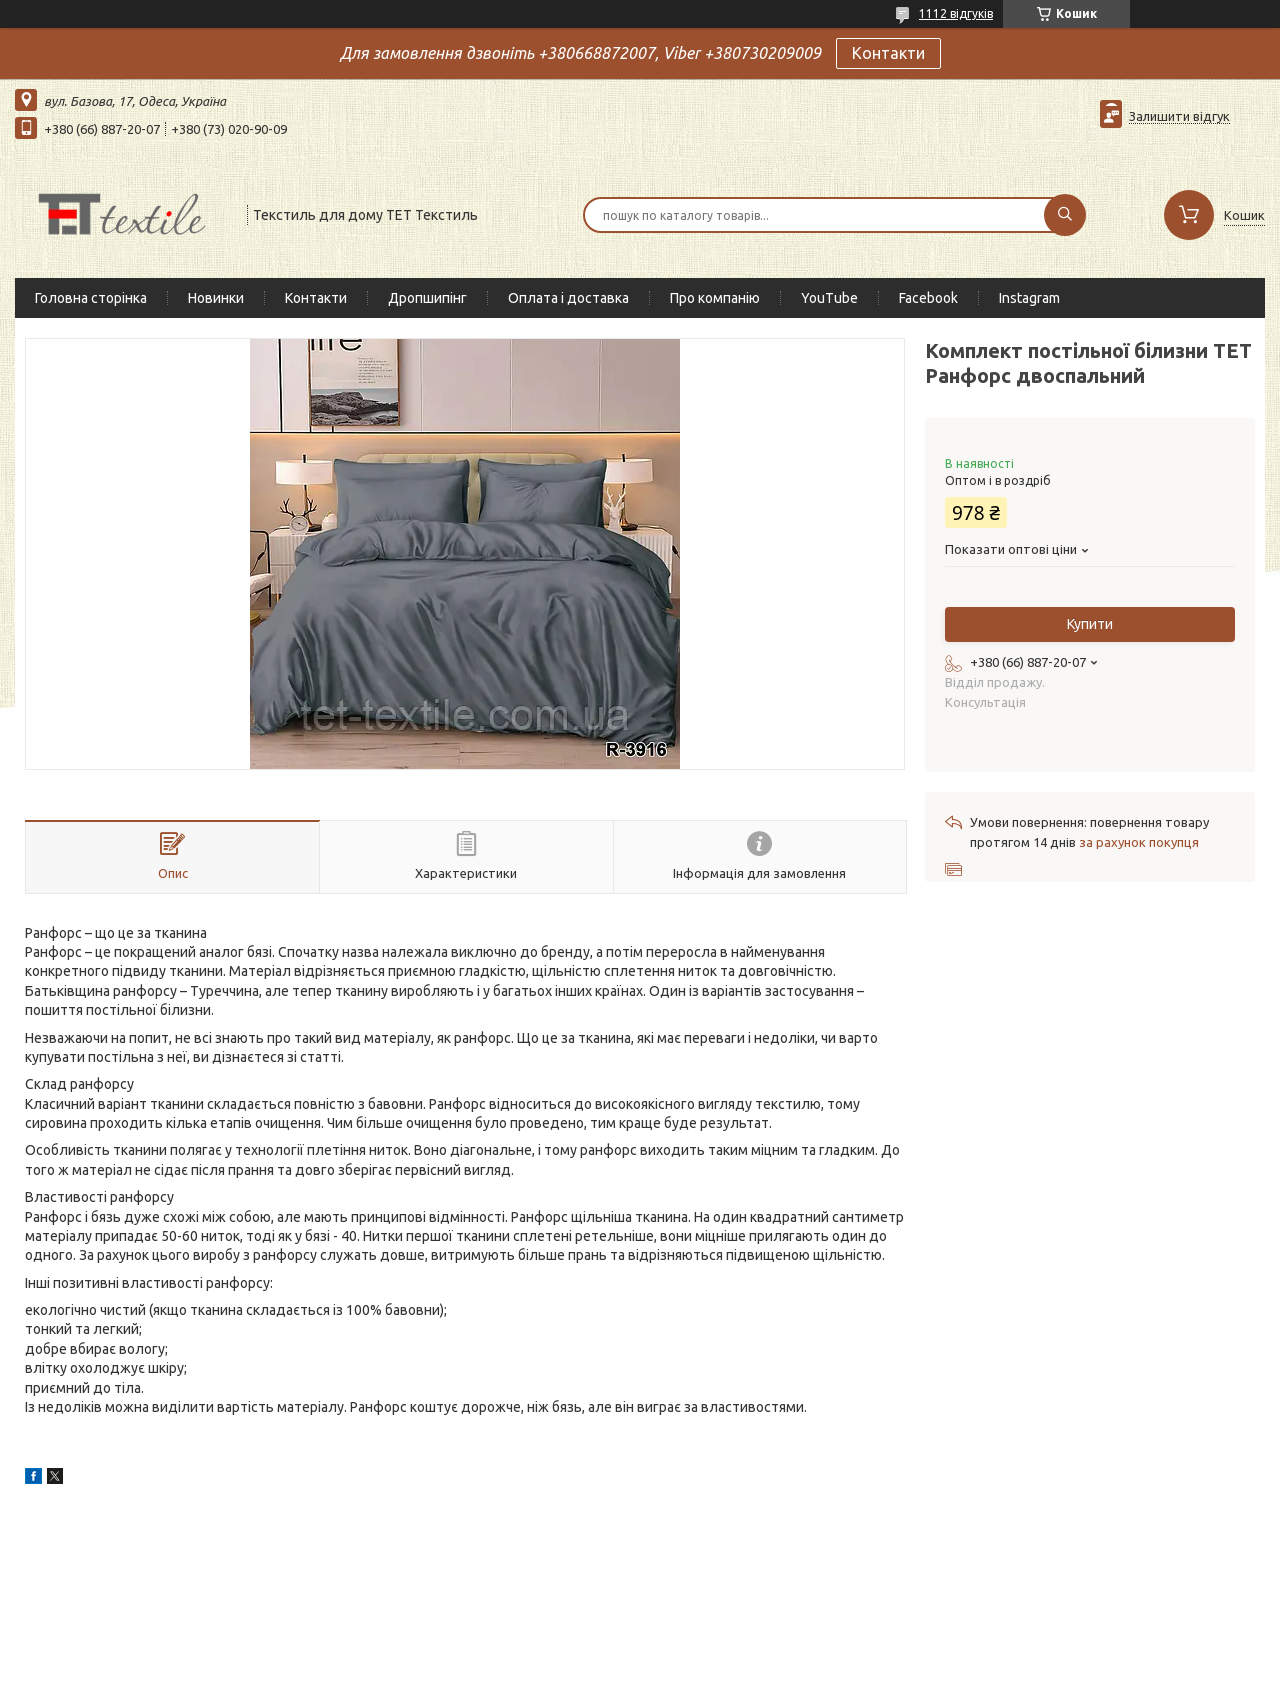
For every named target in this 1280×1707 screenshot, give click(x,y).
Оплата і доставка (568, 298)
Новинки (216, 298)
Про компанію (715, 298)
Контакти (888, 53)
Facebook (928, 298)
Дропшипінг (427, 298)
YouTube (829, 298)
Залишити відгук (1179, 116)
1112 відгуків (956, 13)
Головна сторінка (91, 298)
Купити (1090, 624)
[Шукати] (1065, 215)
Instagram (1029, 298)
